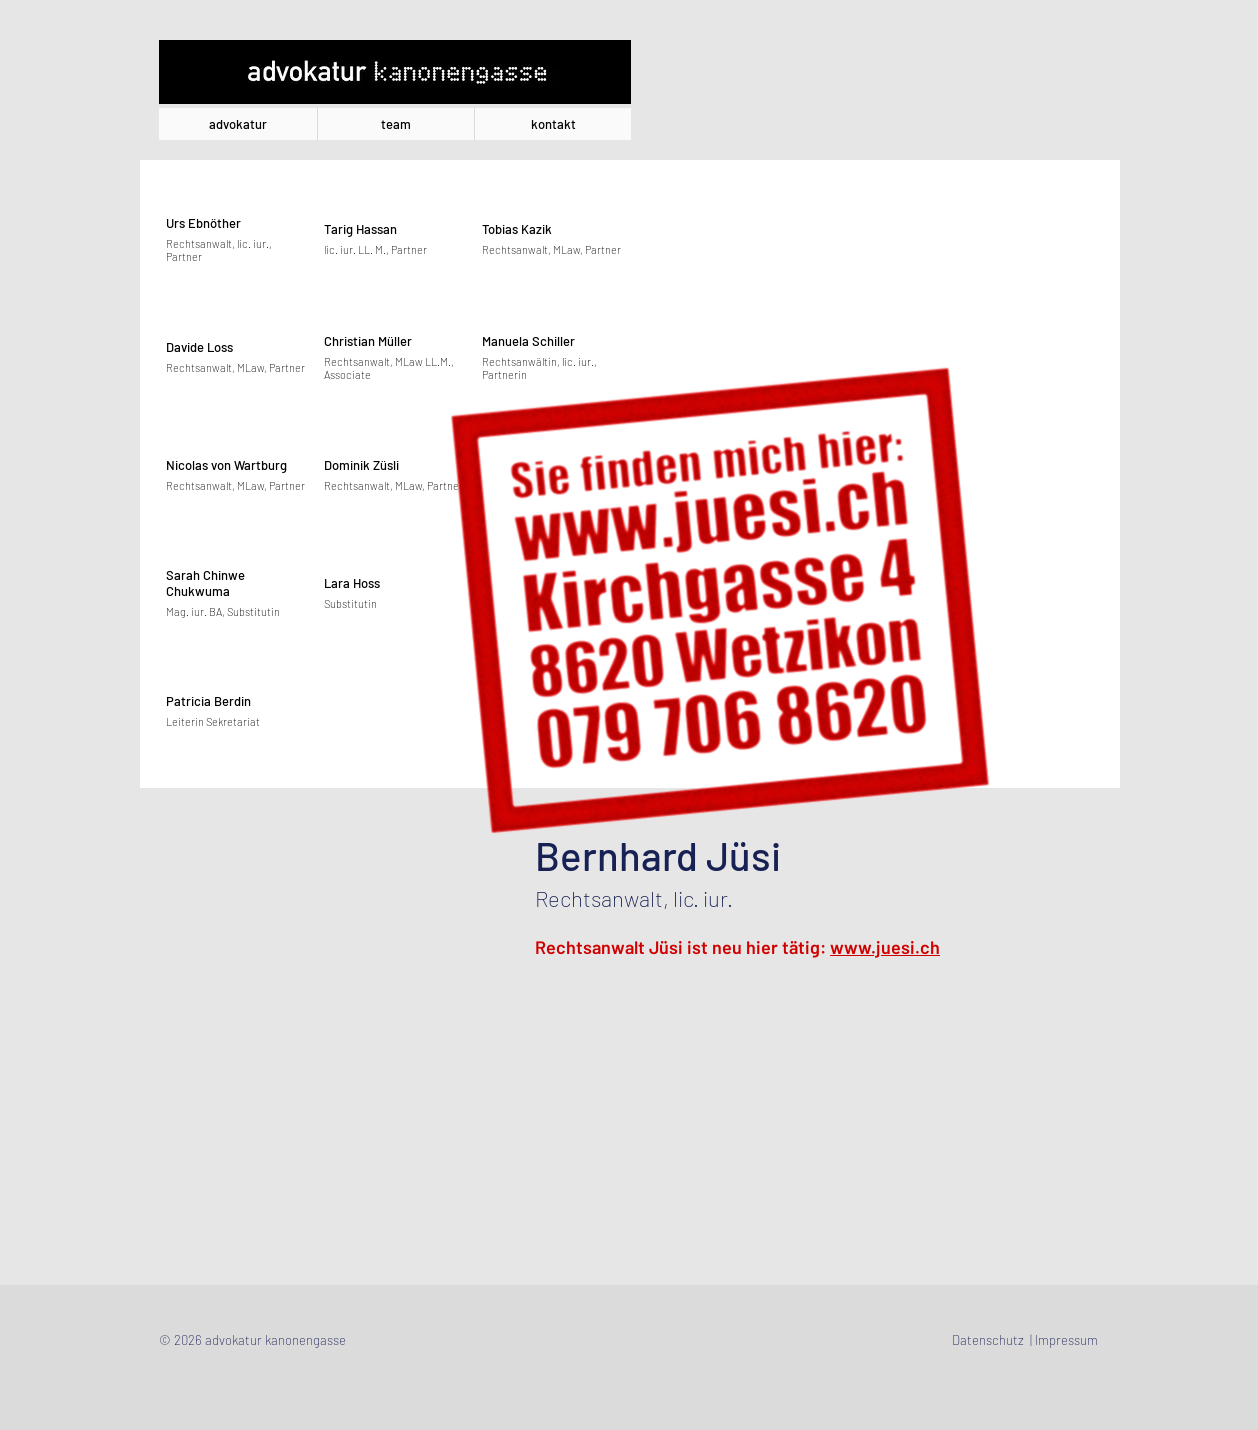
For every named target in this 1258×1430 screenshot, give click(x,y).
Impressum (1066, 1340)
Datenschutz (988, 1340)
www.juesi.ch (885, 947)
